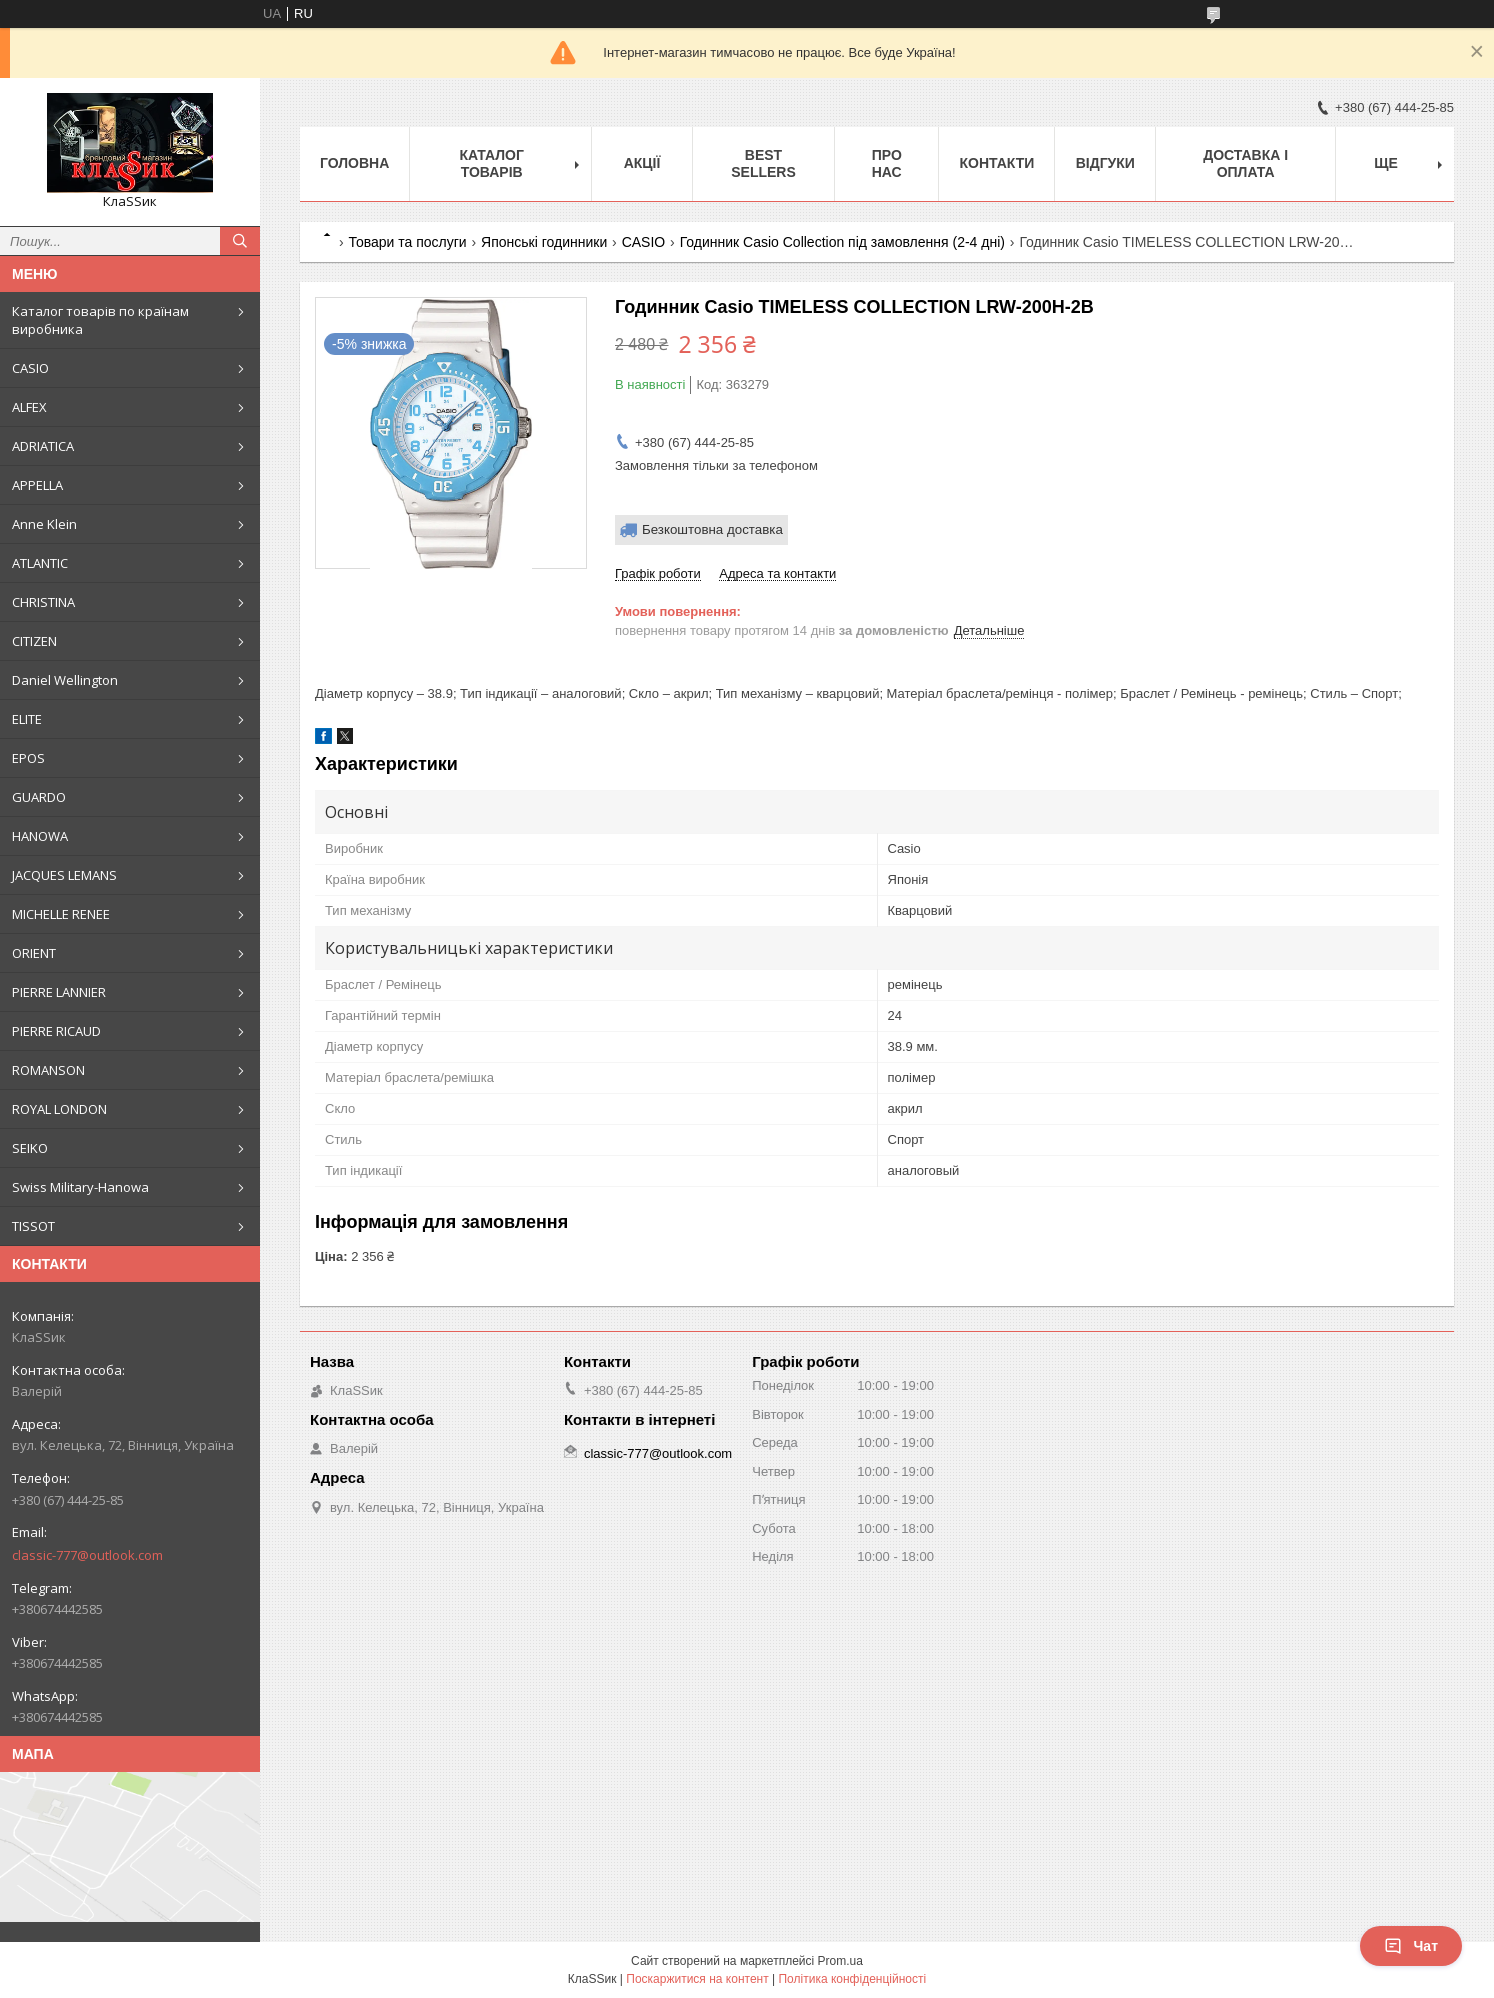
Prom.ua (840, 1961)
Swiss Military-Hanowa (80, 1187)
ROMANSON (48, 1070)
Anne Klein (44, 524)
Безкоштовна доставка (712, 529)
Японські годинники (544, 242)
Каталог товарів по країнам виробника (100, 320)
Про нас (887, 163)
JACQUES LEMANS (64, 875)
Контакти (996, 163)
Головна (354, 163)
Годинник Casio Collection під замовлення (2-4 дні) (842, 242)
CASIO (30, 368)
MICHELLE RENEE (61, 914)
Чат (1411, 1946)
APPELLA (37, 485)
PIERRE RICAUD (56, 1031)
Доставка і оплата (1245, 163)
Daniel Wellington (65, 680)
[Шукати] (240, 241)
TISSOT (33, 1226)
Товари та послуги (407, 242)
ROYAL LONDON (59, 1109)
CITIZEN (34, 641)
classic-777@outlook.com (87, 1555)
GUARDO (39, 797)
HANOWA (40, 836)
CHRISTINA (43, 602)
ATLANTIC (40, 563)
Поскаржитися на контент (697, 1979)
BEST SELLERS (763, 163)
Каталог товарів (491, 163)
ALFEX (29, 407)
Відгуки (1105, 163)
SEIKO (30, 1148)
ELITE (27, 719)
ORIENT (34, 953)
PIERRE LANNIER (59, 992)
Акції (642, 163)
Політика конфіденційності (852, 1979)
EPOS (28, 758)
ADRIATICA (43, 446)
